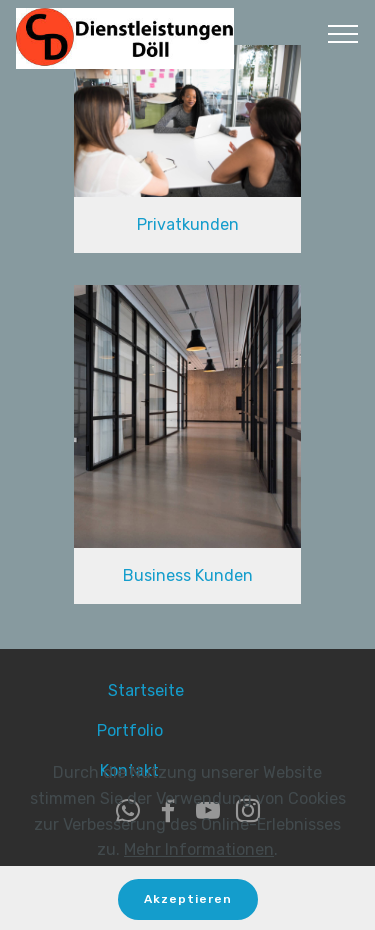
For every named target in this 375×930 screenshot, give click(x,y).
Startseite (188, 690)
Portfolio (172, 730)
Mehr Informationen (199, 859)
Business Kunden (188, 575)
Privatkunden (188, 224)
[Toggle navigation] (343, 33)
